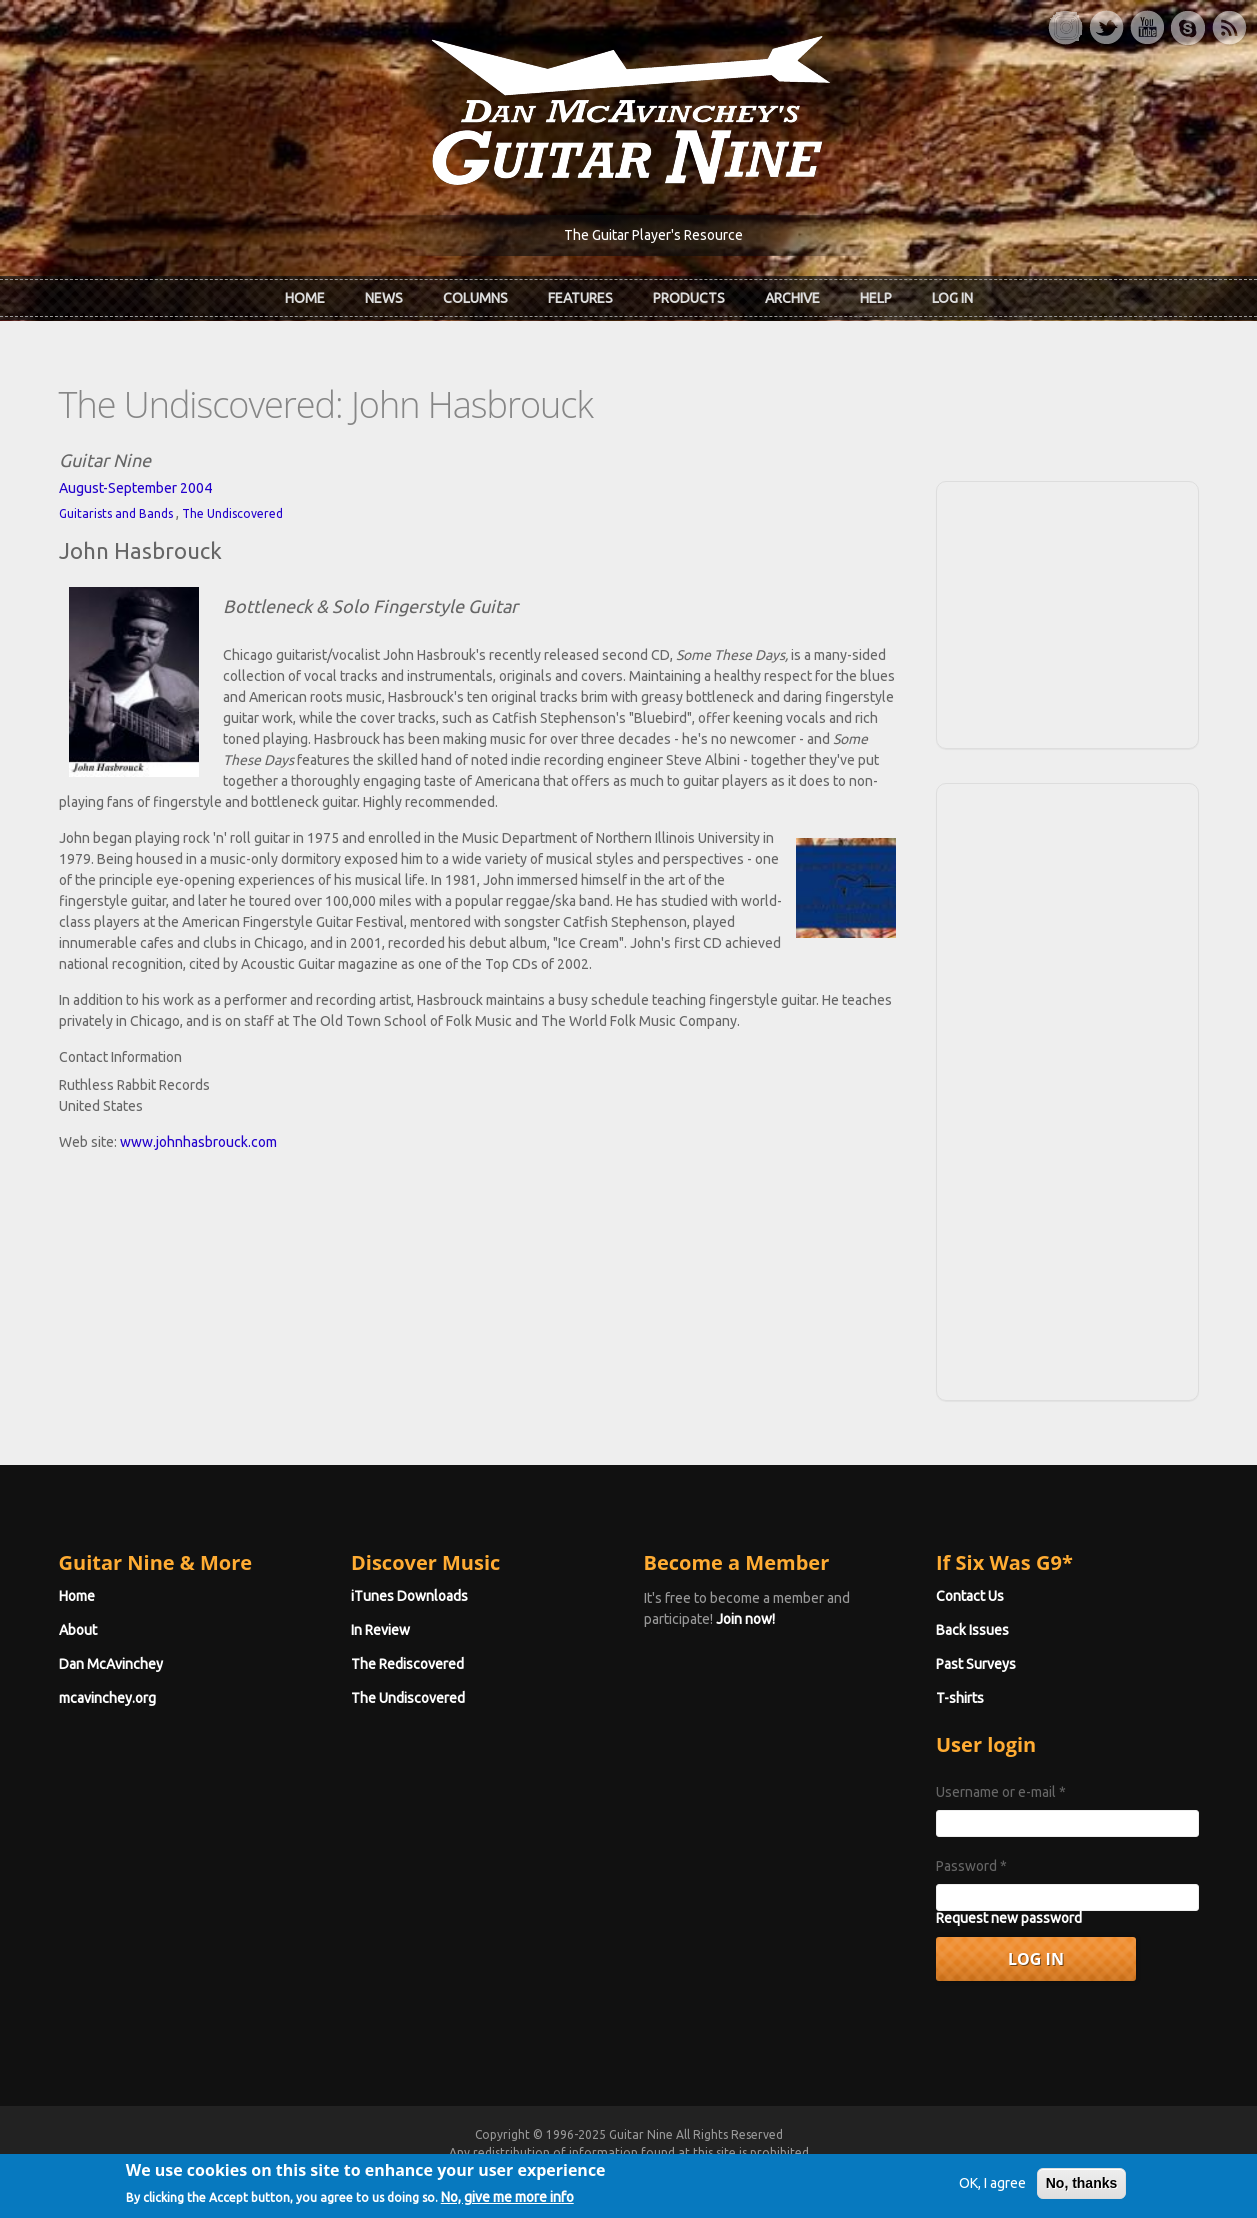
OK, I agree (992, 2190)
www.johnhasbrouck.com (198, 1142)
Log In (952, 298)
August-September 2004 (135, 488)
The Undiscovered (232, 513)
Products (689, 298)
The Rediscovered (407, 1664)
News (384, 298)
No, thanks (1082, 2190)
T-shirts (960, 1698)
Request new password (1009, 1918)
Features (580, 298)
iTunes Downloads (409, 1596)
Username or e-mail (1001, 1792)
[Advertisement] (1067, 612)
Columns (475, 298)
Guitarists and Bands (116, 513)
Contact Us (970, 1596)
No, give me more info (507, 2203)
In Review (380, 1630)
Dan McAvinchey (111, 1664)
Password (971, 1866)
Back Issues (972, 1630)
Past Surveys (976, 1664)
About (78, 1630)
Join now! (745, 1619)
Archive (792, 298)
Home (305, 298)
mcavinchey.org (107, 1698)
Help (876, 298)
